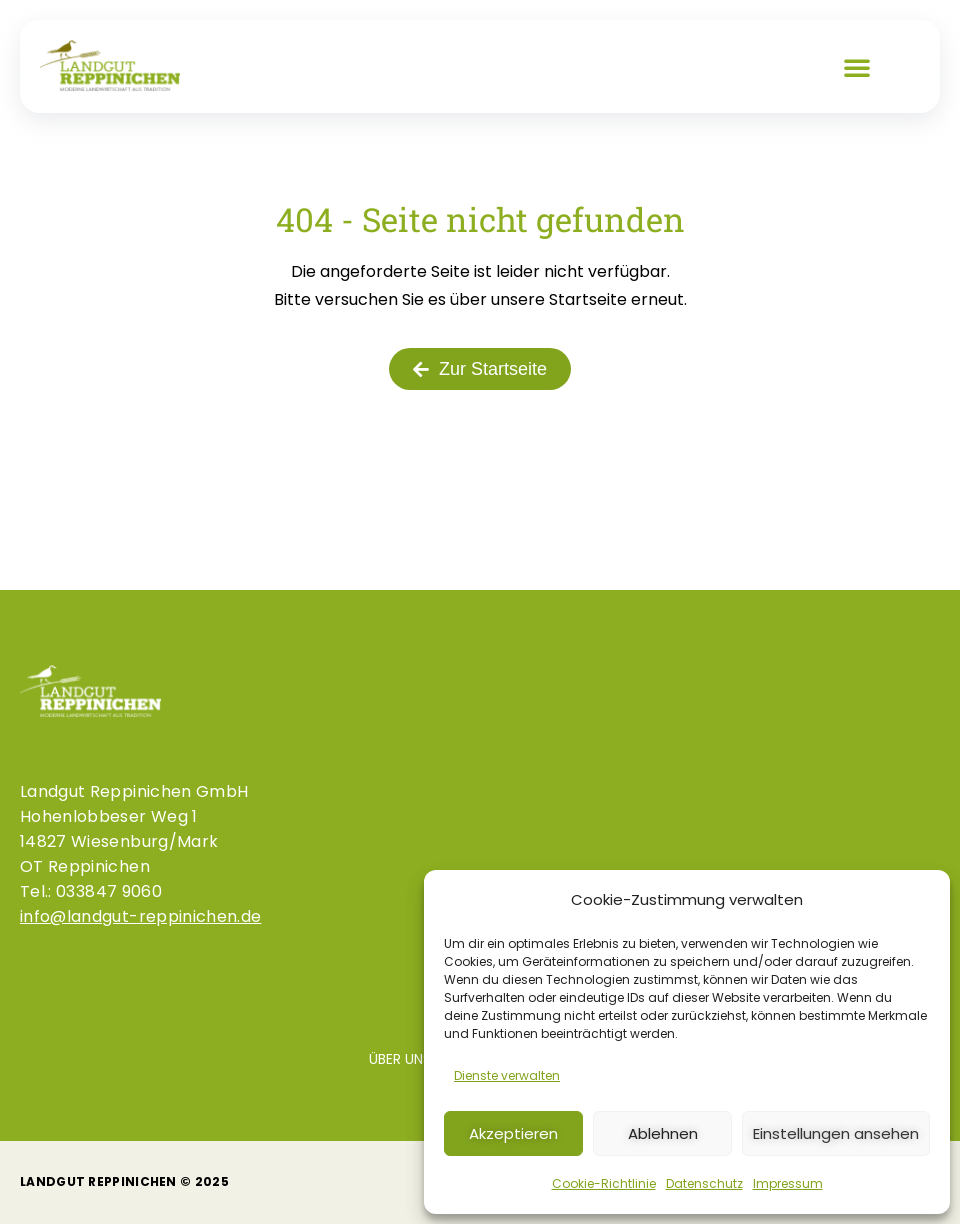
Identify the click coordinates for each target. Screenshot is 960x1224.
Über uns (400, 1059)
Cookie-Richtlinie (604, 1183)
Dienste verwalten (507, 1075)
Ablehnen (663, 1133)
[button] (857, 67)
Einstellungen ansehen (836, 1133)
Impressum (788, 1183)
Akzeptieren (513, 1133)
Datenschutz (704, 1183)
